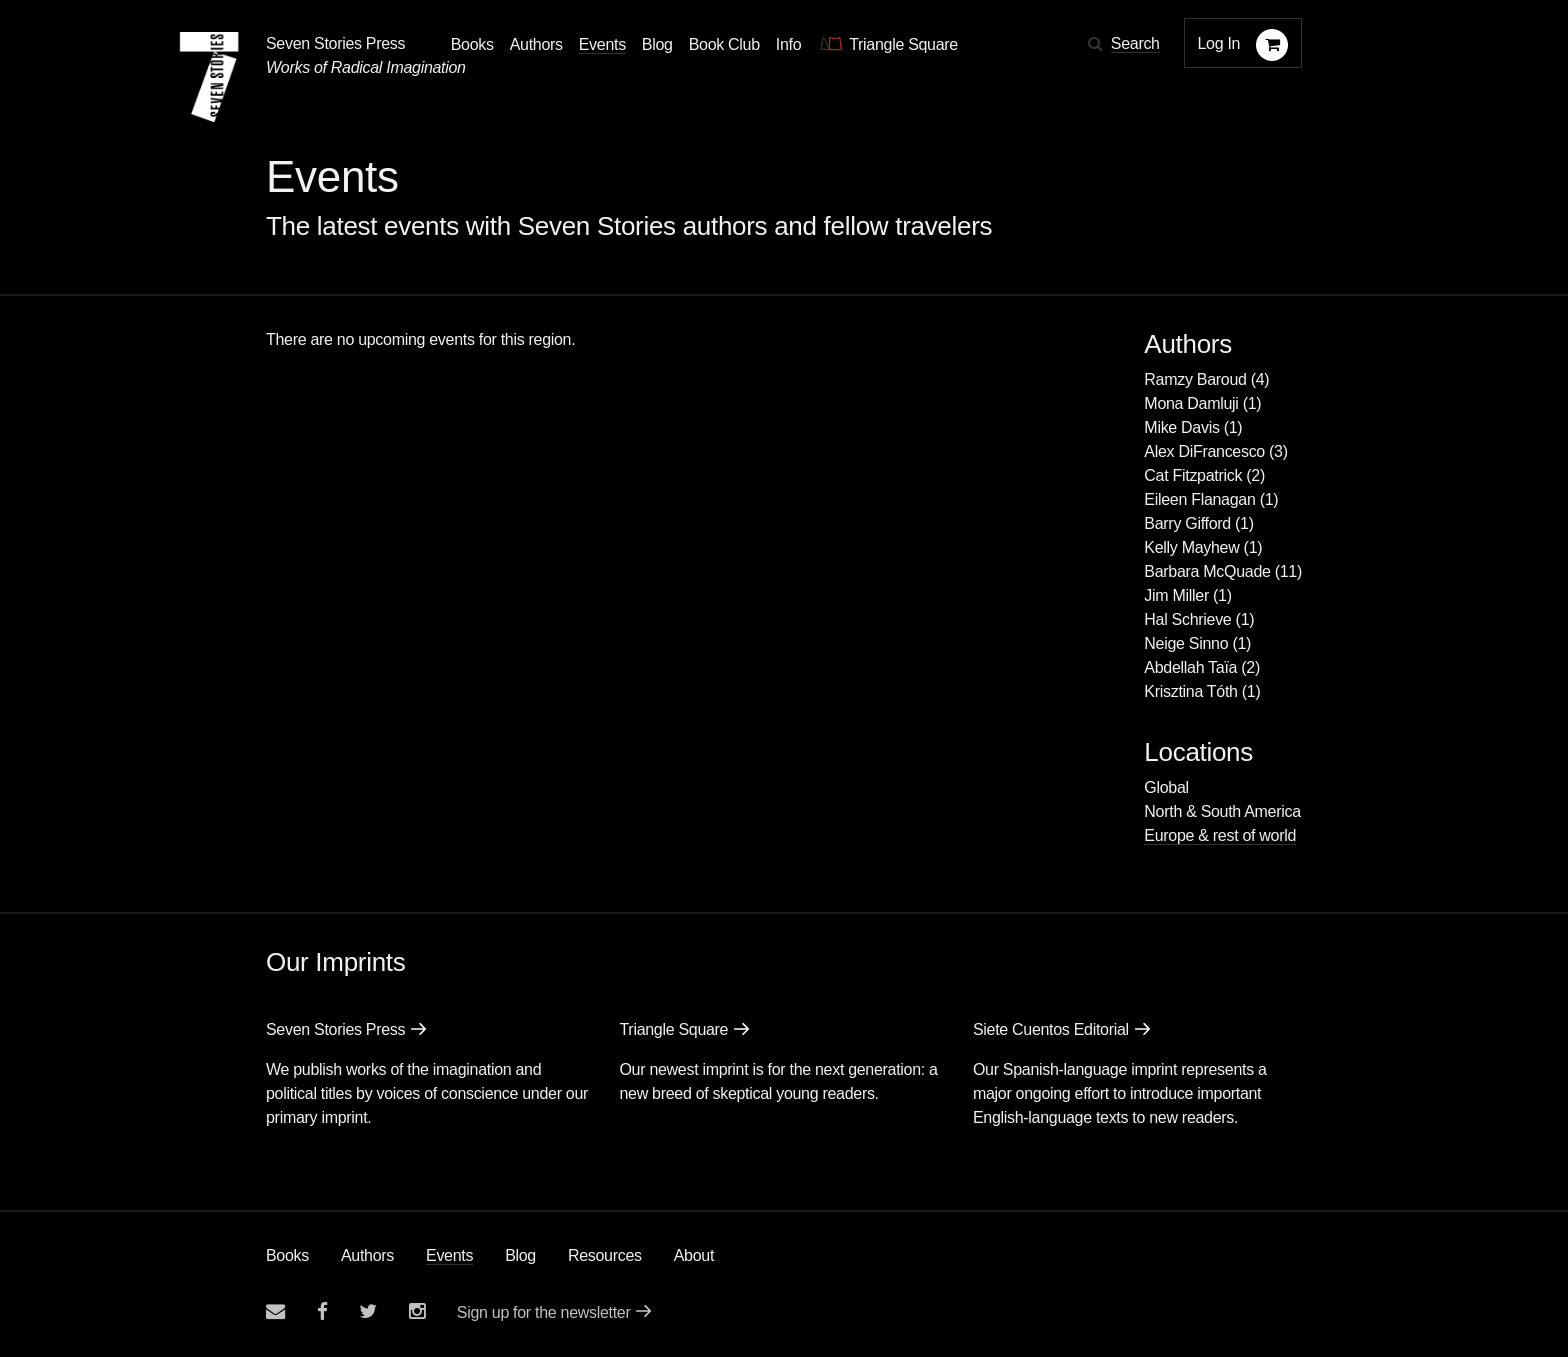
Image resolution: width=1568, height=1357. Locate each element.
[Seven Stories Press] (209, 77)
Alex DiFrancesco (1204, 451)
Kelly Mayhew (1191, 547)
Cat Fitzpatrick (1193, 475)
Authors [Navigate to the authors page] (536, 44)
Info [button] (789, 44)
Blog (520, 1255)
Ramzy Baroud (1195, 379)
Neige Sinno (1186, 643)
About (694, 1255)
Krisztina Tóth (1190, 691)
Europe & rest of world (1220, 835)
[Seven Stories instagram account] (417, 1311)
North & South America (1222, 811)
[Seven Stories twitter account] (368, 1311)
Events (449, 1255)
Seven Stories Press (335, 43)
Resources (605, 1255)
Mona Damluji (1191, 403)
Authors (367, 1255)
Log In (1219, 43)
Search (1135, 43)
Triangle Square (673, 1029)
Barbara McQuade (1207, 571)
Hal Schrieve (1187, 619)
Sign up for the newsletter (544, 1312)
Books (287, 1255)
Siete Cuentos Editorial (1051, 1029)
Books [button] (472, 44)
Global (1166, 787)
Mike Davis (1181, 427)
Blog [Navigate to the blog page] (657, 44)
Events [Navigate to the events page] (602, 44)
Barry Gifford (1187, 523)
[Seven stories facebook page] (322, 1311)
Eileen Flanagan (1199, 499)
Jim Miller (1176, 595)
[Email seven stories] (275, 1311)
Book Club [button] (724, 44)
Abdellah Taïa (1190, 667)
